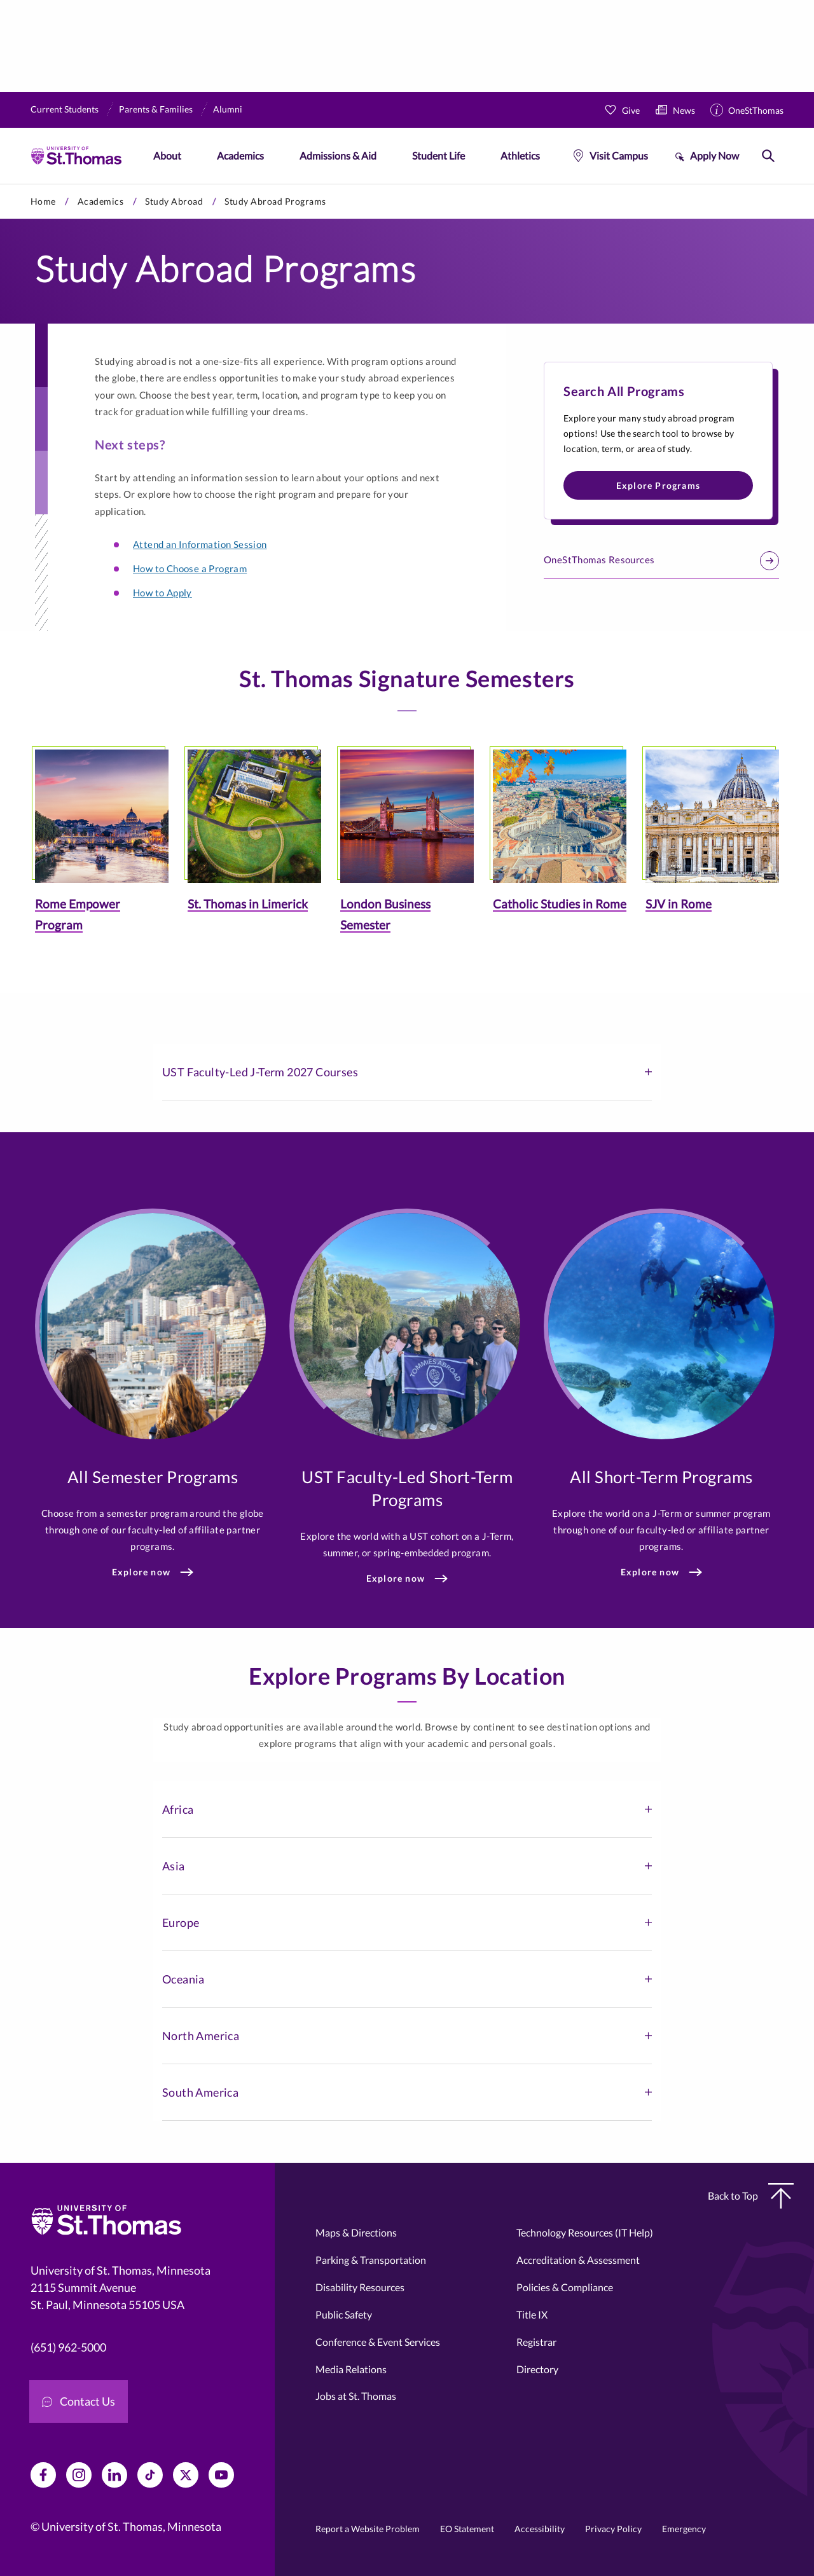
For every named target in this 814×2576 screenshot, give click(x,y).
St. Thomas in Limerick (248, 903)
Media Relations (351, 2369)
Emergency (684, 2528)
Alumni (227, 109)
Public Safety (343, 2314)
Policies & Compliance (564, 2287)
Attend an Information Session (200, 544)
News (684, 110)
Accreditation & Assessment (578, 2260)
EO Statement (467, 2528)
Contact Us (78, 2401)
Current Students (65, 109)
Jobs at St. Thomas (355, 2396)
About (167, 155)
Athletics (520, 155)
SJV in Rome (678, 903)
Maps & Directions (356, 2232)
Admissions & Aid (338, 155)
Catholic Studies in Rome (559, 903)
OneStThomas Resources (661, 560)
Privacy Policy (613, 2528)
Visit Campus (619, 155)
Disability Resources (359, 2287)
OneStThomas (755, 110)
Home (43, 201)
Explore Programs (658, 485)
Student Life (438, 155)
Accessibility (539, 2528)
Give (631, 110)
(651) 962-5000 (68, 2347)
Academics (240, 155)
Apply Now (714, 155)
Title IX (532, 2314)
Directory (537, 2369)
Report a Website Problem (367, 2528)
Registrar (536, 2342)
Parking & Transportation (370, 2260)
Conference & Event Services (377, 2342)
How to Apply (162, 592)
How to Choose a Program (190, 568)
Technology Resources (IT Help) (584, 2232)
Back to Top (751, 2196)
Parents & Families (156, 109)
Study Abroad (174, 201)
